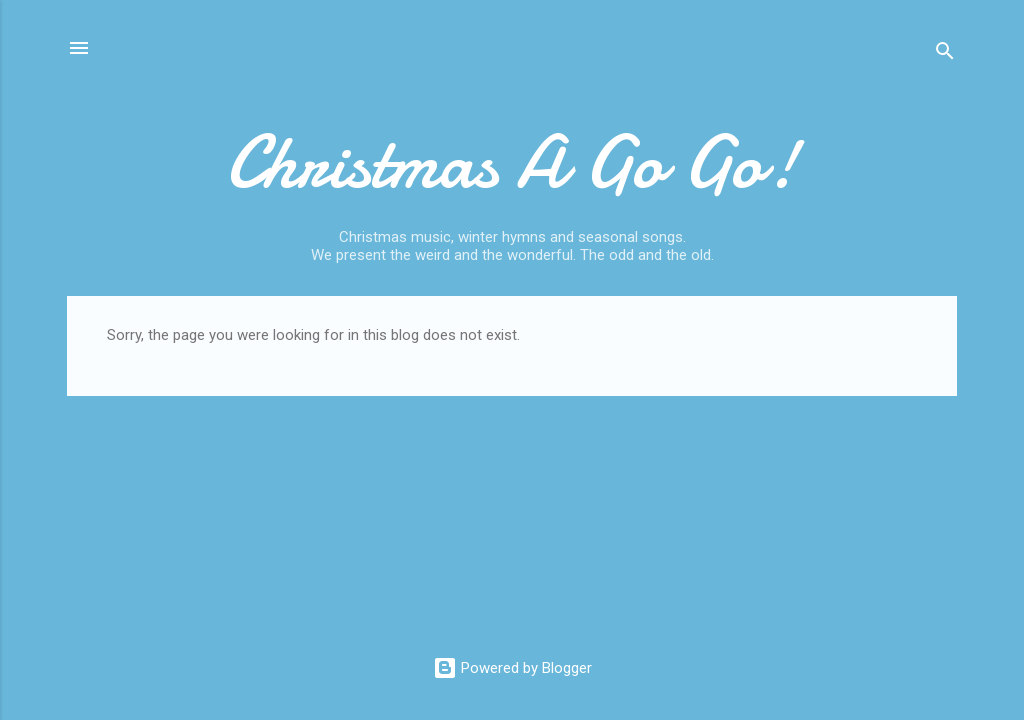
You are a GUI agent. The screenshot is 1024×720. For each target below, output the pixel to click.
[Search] (945, 54)
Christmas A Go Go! (512, 162)
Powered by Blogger (512, 668)
